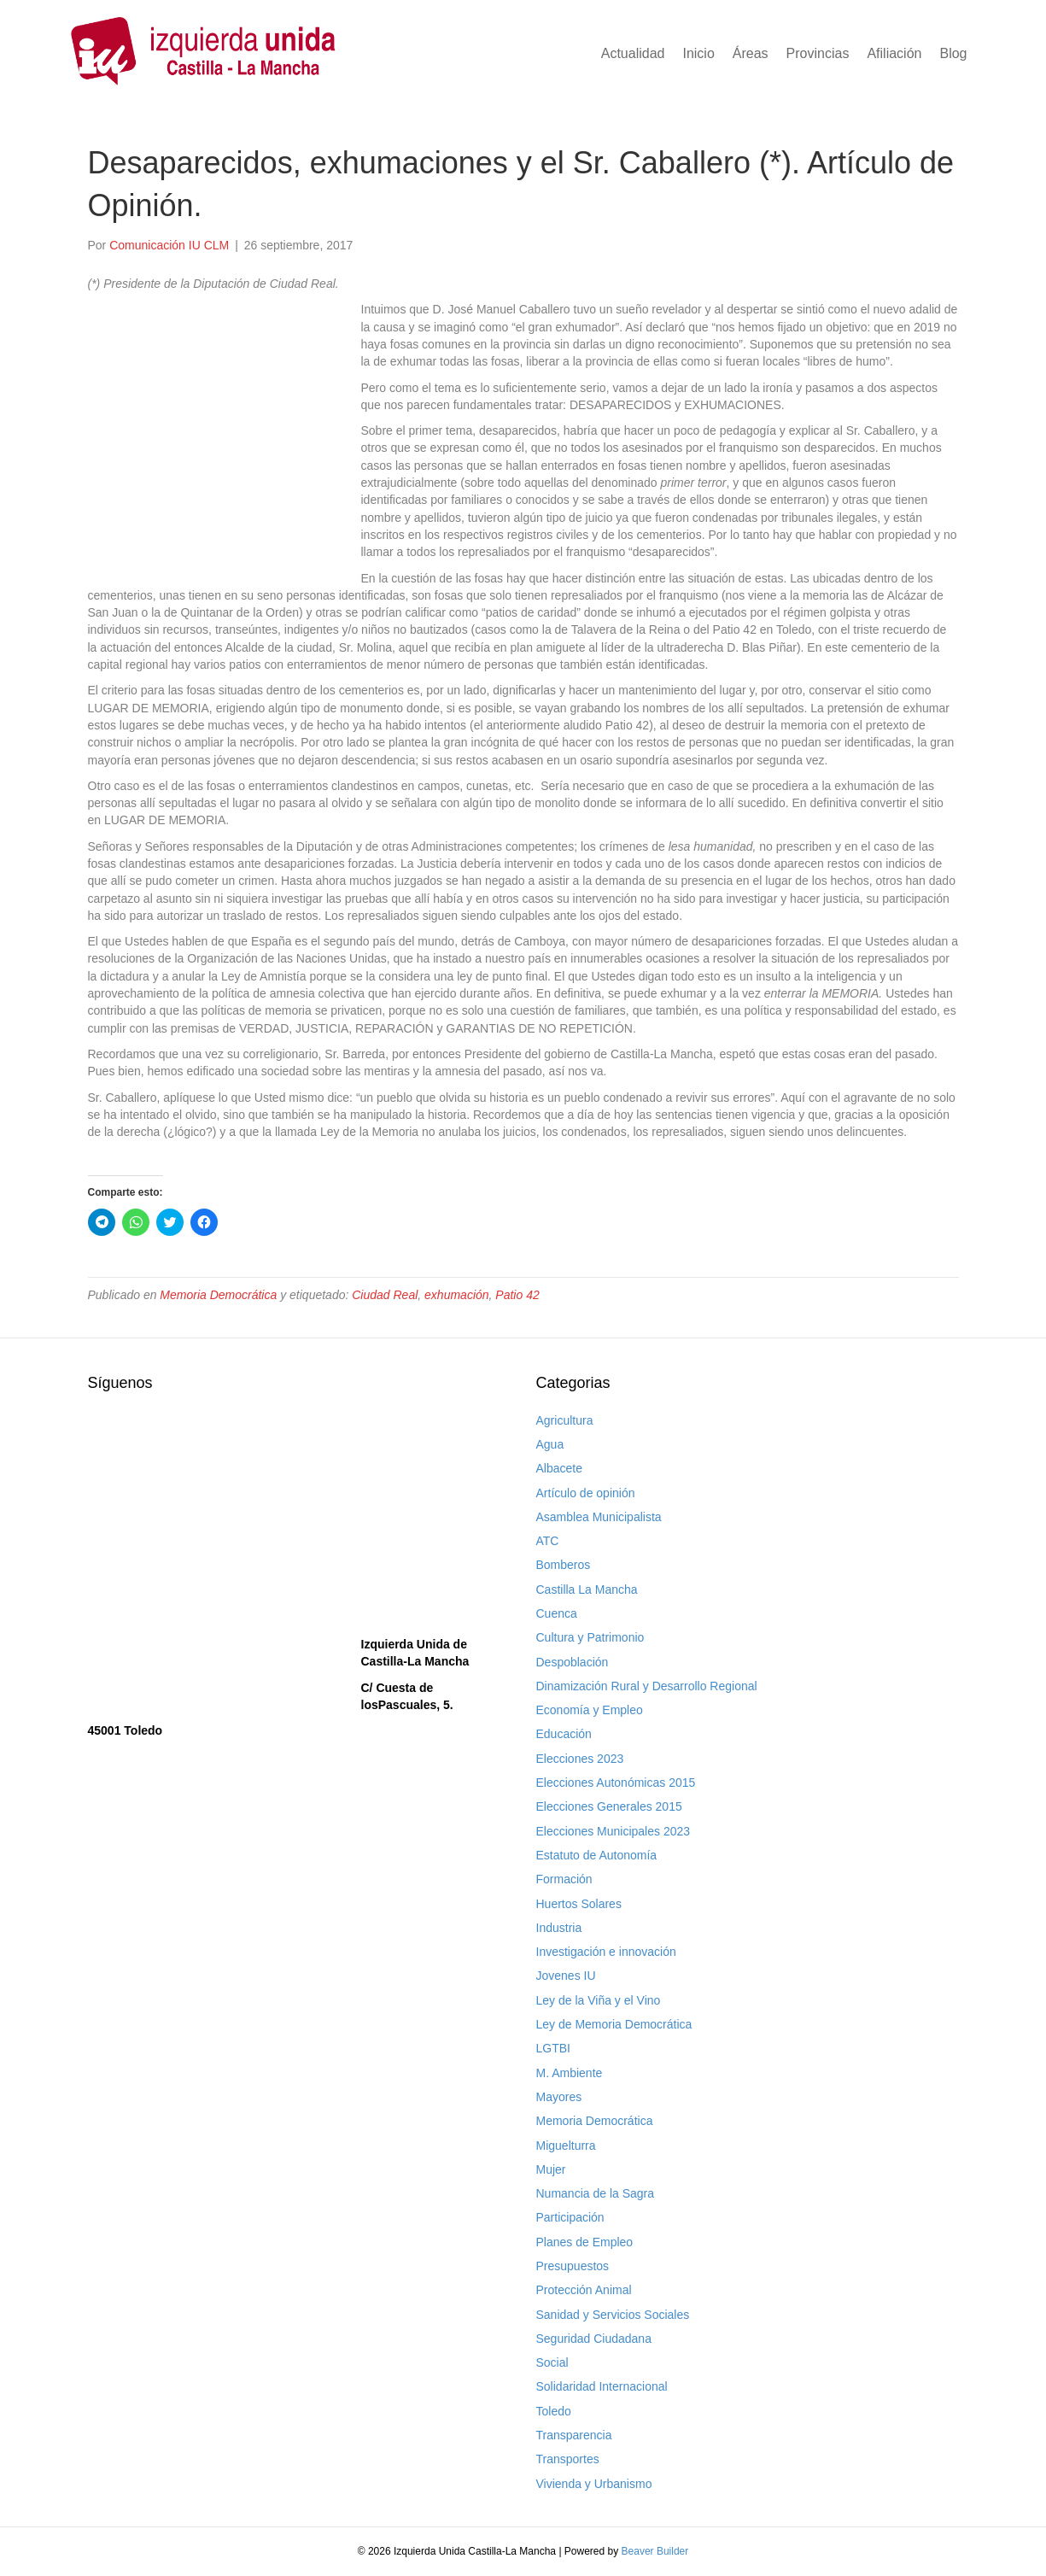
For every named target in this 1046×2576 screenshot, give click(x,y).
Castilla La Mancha (587, 1589)
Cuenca (556, 1613)
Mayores (559, 2097)
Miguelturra (566, 2145)
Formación (564, 1879)
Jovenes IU (566, 1975)
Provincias (818, 53)
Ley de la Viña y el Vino (598, 2000)
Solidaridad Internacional (602, 2386)
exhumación (456, 1295)
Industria (559, 1928)
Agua (550, 1444)
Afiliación (894, 53)
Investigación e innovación (606, 1951)
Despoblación (572, 1662)
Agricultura (564, 1420)
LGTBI (553, 2048)
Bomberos (563, 1565)
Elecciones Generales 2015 (609, 1806)
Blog (953, 53)
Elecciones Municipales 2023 (613, 1831)
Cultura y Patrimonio (590, 1637)
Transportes (567, 2459)
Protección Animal (584, 2290)
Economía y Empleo (589, 1710)
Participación (570, 2217)
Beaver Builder (655, 2551)
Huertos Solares (579, 1904)
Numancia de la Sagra (595, 2193)
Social (552, 2362)
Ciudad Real (385, 1295)
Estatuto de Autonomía (596, 1855)
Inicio (698, 53)
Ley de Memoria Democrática (614, 2024)
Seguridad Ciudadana (594, 2338)
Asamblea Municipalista (599, 1517)
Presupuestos (573, 2266)
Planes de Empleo (585, 2242)
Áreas (750, 53)
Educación (564, 1734)
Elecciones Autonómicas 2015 (616, 1782)
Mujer (551, 2169)
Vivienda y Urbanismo (594, 2484)
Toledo (553, 2411)
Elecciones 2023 (580, 1758)
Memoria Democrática (218, 1295)
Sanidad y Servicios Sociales (613, 2314)
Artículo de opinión (585, 1493)
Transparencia (574, 2435)
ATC (547, 1541)
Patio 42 (517, 1295)
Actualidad (633, 53)
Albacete (559, 1468)
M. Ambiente (569, 2073)
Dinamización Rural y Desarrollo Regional (646, 1686)
